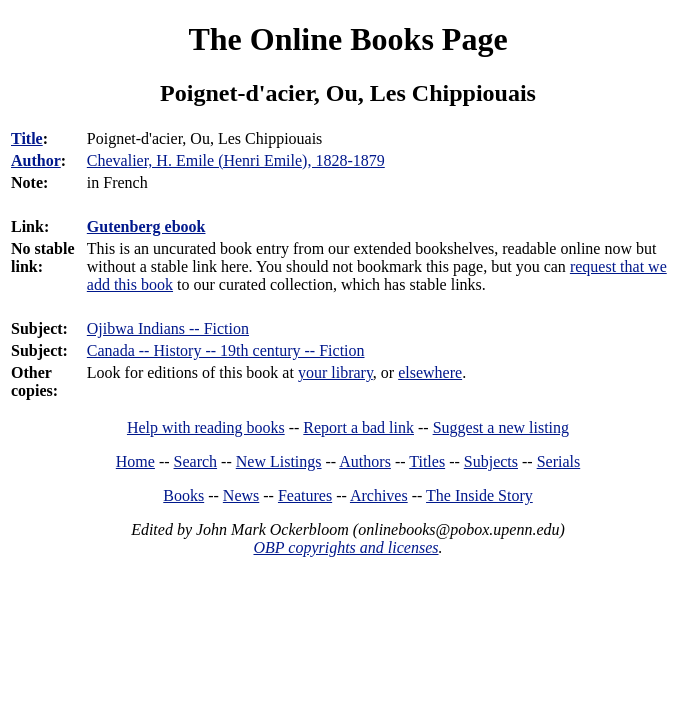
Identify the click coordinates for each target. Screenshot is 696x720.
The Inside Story (479, 495)
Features (305, 495)
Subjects (491, 461)
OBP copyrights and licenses (345, 547)
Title (27, 138)
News (241, 495)
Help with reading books (206, 427)
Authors (365, 461)
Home (135, 461)
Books (183, 495)
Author (36, 160)
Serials (559, 461)
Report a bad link (358, 427)
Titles (427, 461)
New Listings (279, 461)
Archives (379, 495)
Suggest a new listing (501, 427)
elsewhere (430, 372)
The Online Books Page (347, 39)
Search (196, 461)
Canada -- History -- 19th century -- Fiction (226, 350)
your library (335, 372)
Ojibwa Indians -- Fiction (168, 328)
